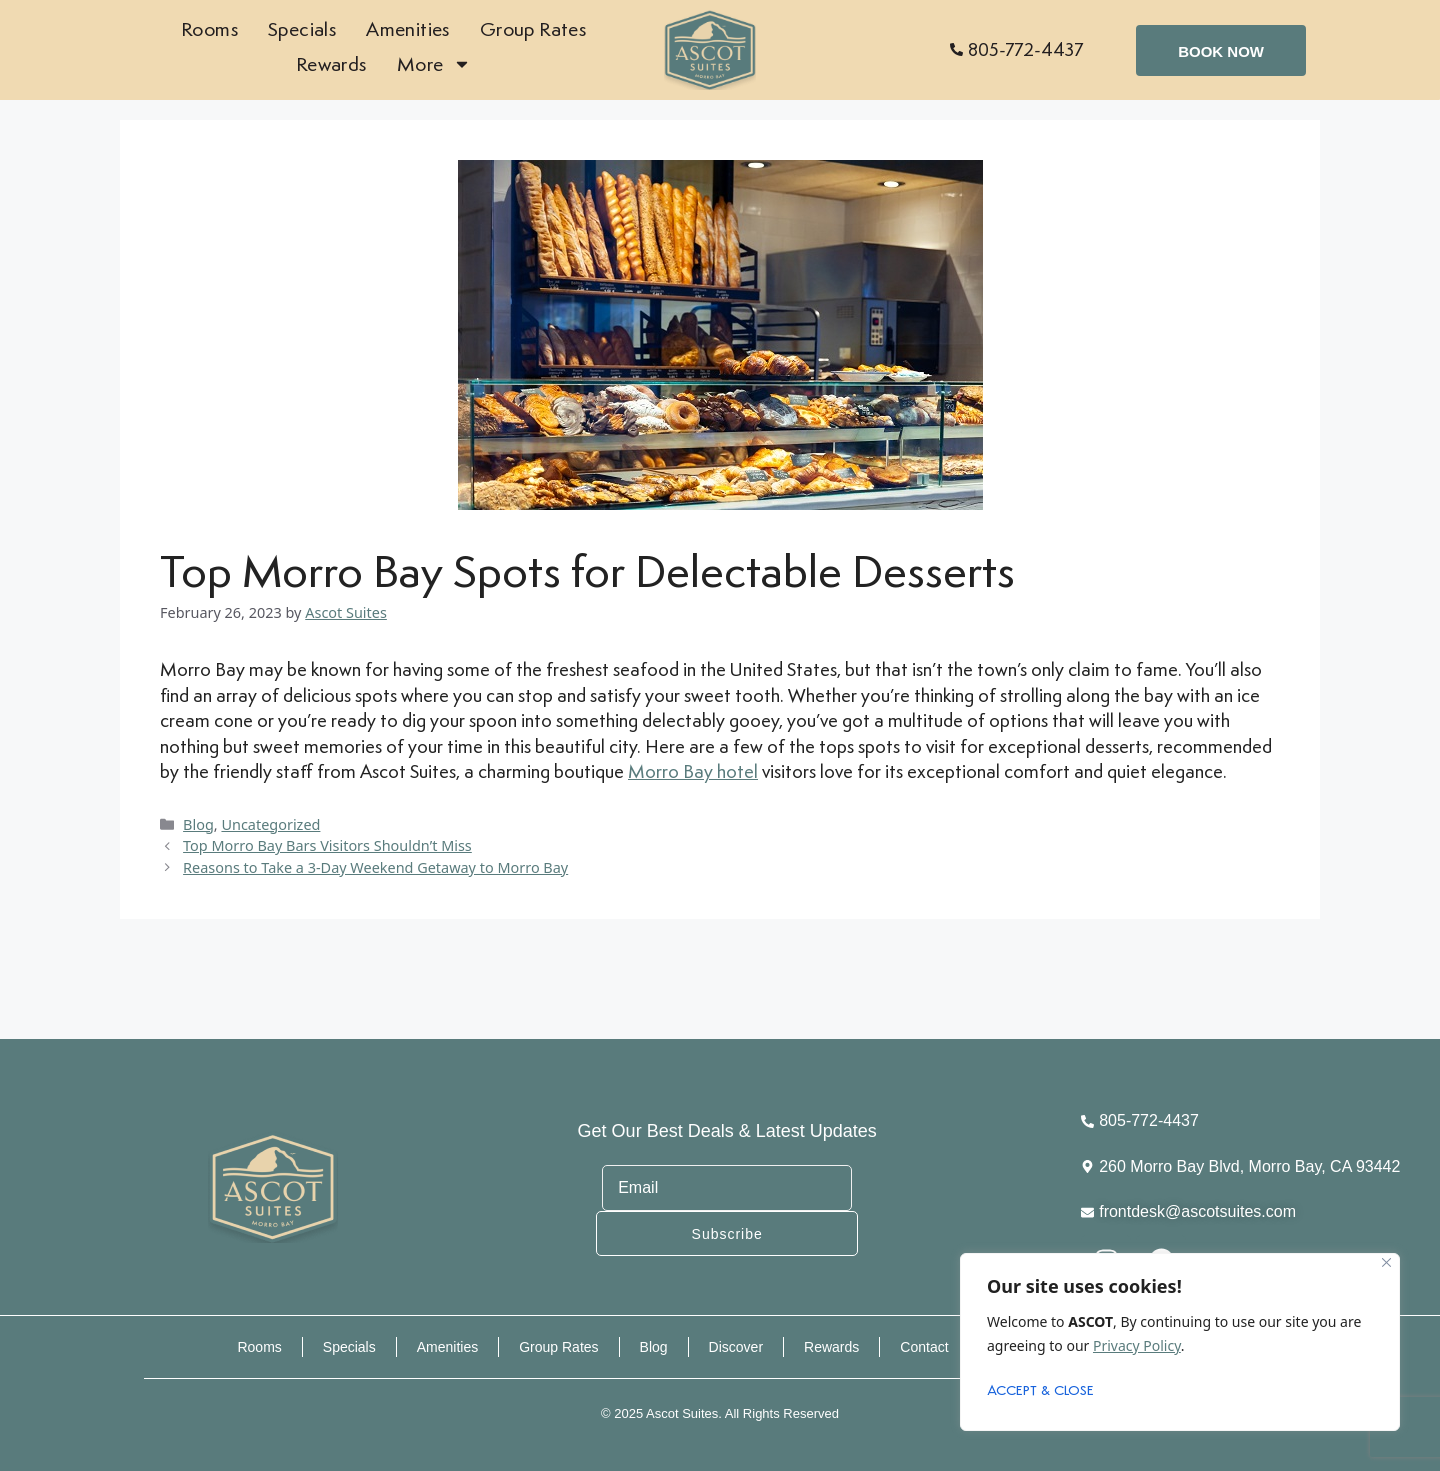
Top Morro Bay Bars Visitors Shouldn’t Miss (327, 845)
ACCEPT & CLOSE (1040, 1391)
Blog (198, 824)
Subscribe (854, 1210)
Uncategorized (270, 824)
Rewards (331, 63)
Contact (924, 1346)
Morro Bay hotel (693, 771)
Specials (302, 28)
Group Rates (533, 28)
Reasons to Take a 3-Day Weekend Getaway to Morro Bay (375, 867)
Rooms (209, 28)
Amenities (408, 28)
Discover (736, 1346)
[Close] (1386, 1262)
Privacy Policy (1137, 1345)
